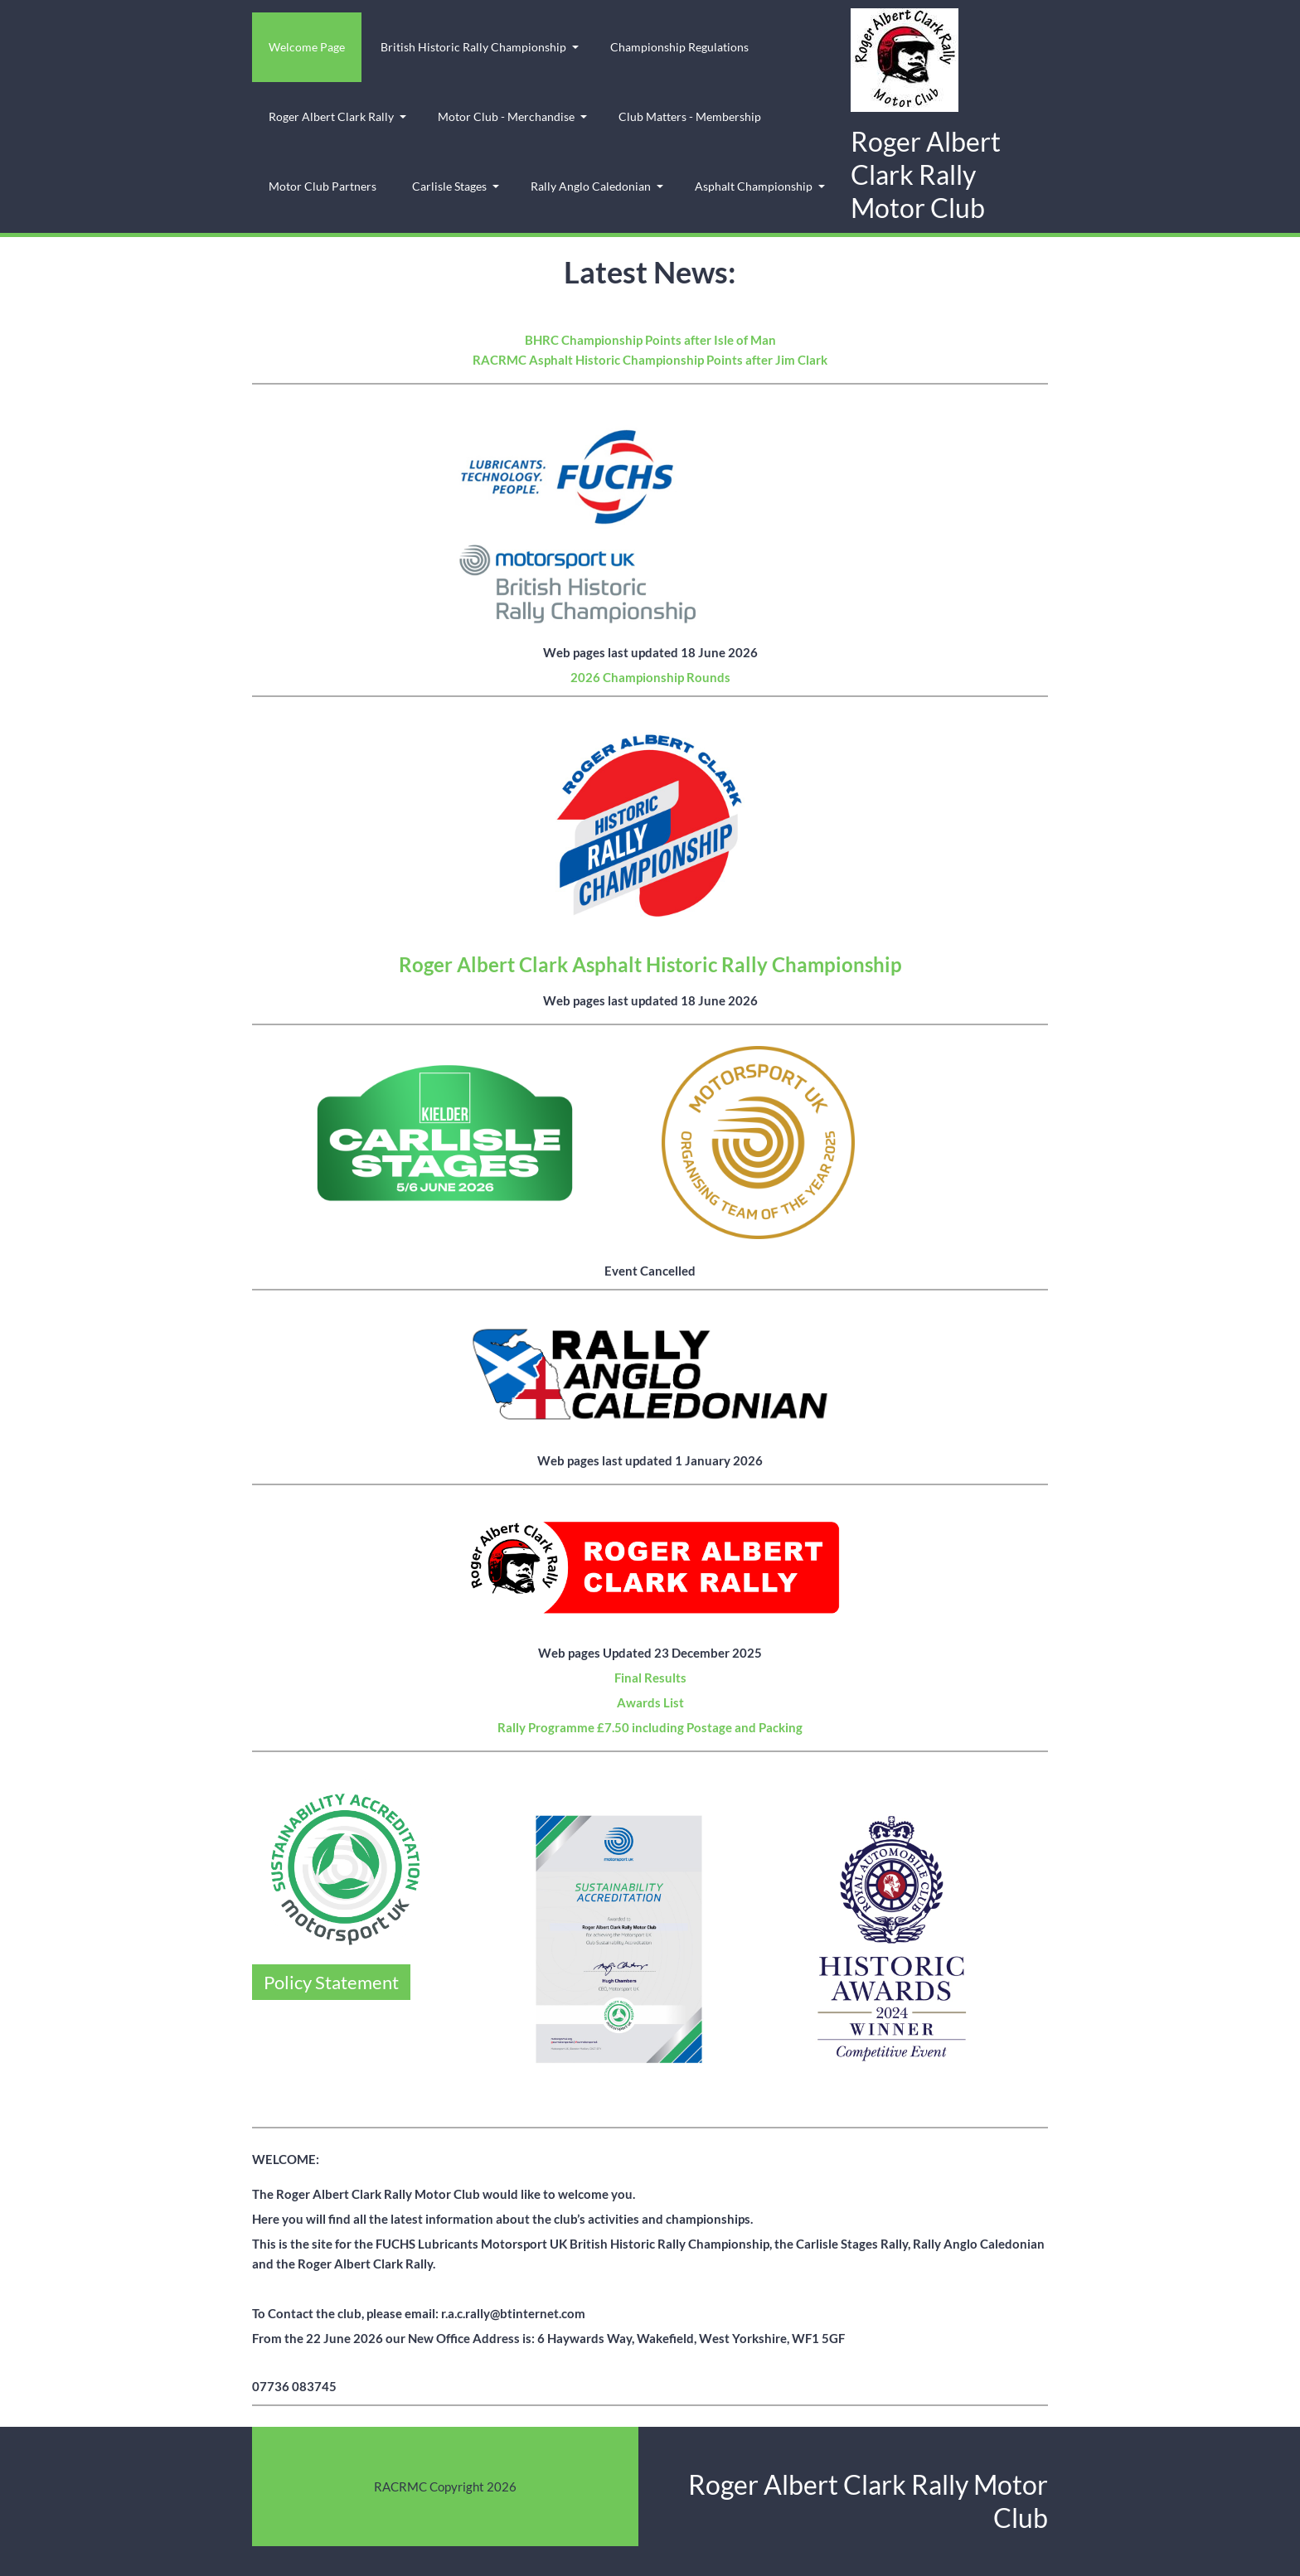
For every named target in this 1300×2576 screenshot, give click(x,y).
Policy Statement (331, 1982)
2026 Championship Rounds (650, 677)
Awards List (650, 1702)
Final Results (650, 1677)
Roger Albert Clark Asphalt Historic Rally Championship (650, 964)
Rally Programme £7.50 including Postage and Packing (650, 1727)
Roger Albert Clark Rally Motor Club (926, 174)
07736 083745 (294, 2386)
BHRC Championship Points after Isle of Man (650, 339)
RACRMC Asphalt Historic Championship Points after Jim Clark (650, 359)
